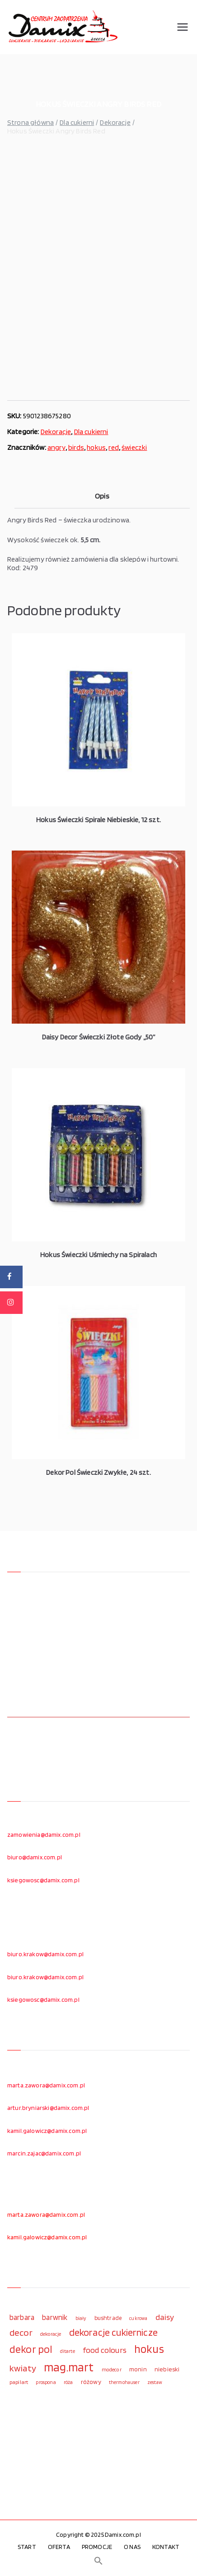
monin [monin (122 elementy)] (138, 2369)
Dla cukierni (77, 122)
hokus (96, 447)
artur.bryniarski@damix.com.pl (48, 2107)
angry (56, 447)
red (113, 447)
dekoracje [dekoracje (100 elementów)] (50, 2334)
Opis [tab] (102, 496)
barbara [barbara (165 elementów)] (21, 2317)
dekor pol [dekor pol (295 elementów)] (30, 2349)
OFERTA (59, 2546)
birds (76, 447)
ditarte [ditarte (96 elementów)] (67, 2351)
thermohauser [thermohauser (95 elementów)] (124, 2382)
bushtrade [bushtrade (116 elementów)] (108, 2317)
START (27, 2546)
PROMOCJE (97, 2546)
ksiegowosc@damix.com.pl (43, 1880)
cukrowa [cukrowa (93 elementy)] (138, 2318)
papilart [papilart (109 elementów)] (18, 2382)
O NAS (132, 2546)
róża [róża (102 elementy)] (68, 2382)
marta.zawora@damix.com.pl (46, 2085)
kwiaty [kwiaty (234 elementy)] (22, 2368)
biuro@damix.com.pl (34, 1857)
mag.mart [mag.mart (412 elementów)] (69, 2367)
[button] (98, 2560)
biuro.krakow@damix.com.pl (45, 1954)
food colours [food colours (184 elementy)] (105, 2350)
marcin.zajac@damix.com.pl (44, 2153)
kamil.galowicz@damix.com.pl (47, 2130)
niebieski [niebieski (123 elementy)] (167, 2369)
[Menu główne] (182, 27)
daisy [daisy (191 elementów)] (164, 2317)
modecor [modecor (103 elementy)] (112, 2369)
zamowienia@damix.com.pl (43, 1834)
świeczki (134, 447)
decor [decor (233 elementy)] (21, 2332)
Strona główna (30, 122)
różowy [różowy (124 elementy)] (91, 2381)
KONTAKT (165, 2546)
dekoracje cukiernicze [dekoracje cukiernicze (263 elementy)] (113, 2332)
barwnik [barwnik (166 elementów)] (54, 2317)
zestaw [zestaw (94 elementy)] (154, 2382)
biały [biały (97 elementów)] (81, 2318)
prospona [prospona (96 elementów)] (46, 2382)
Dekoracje (115, 122)
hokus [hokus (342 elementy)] (149, 2349)
